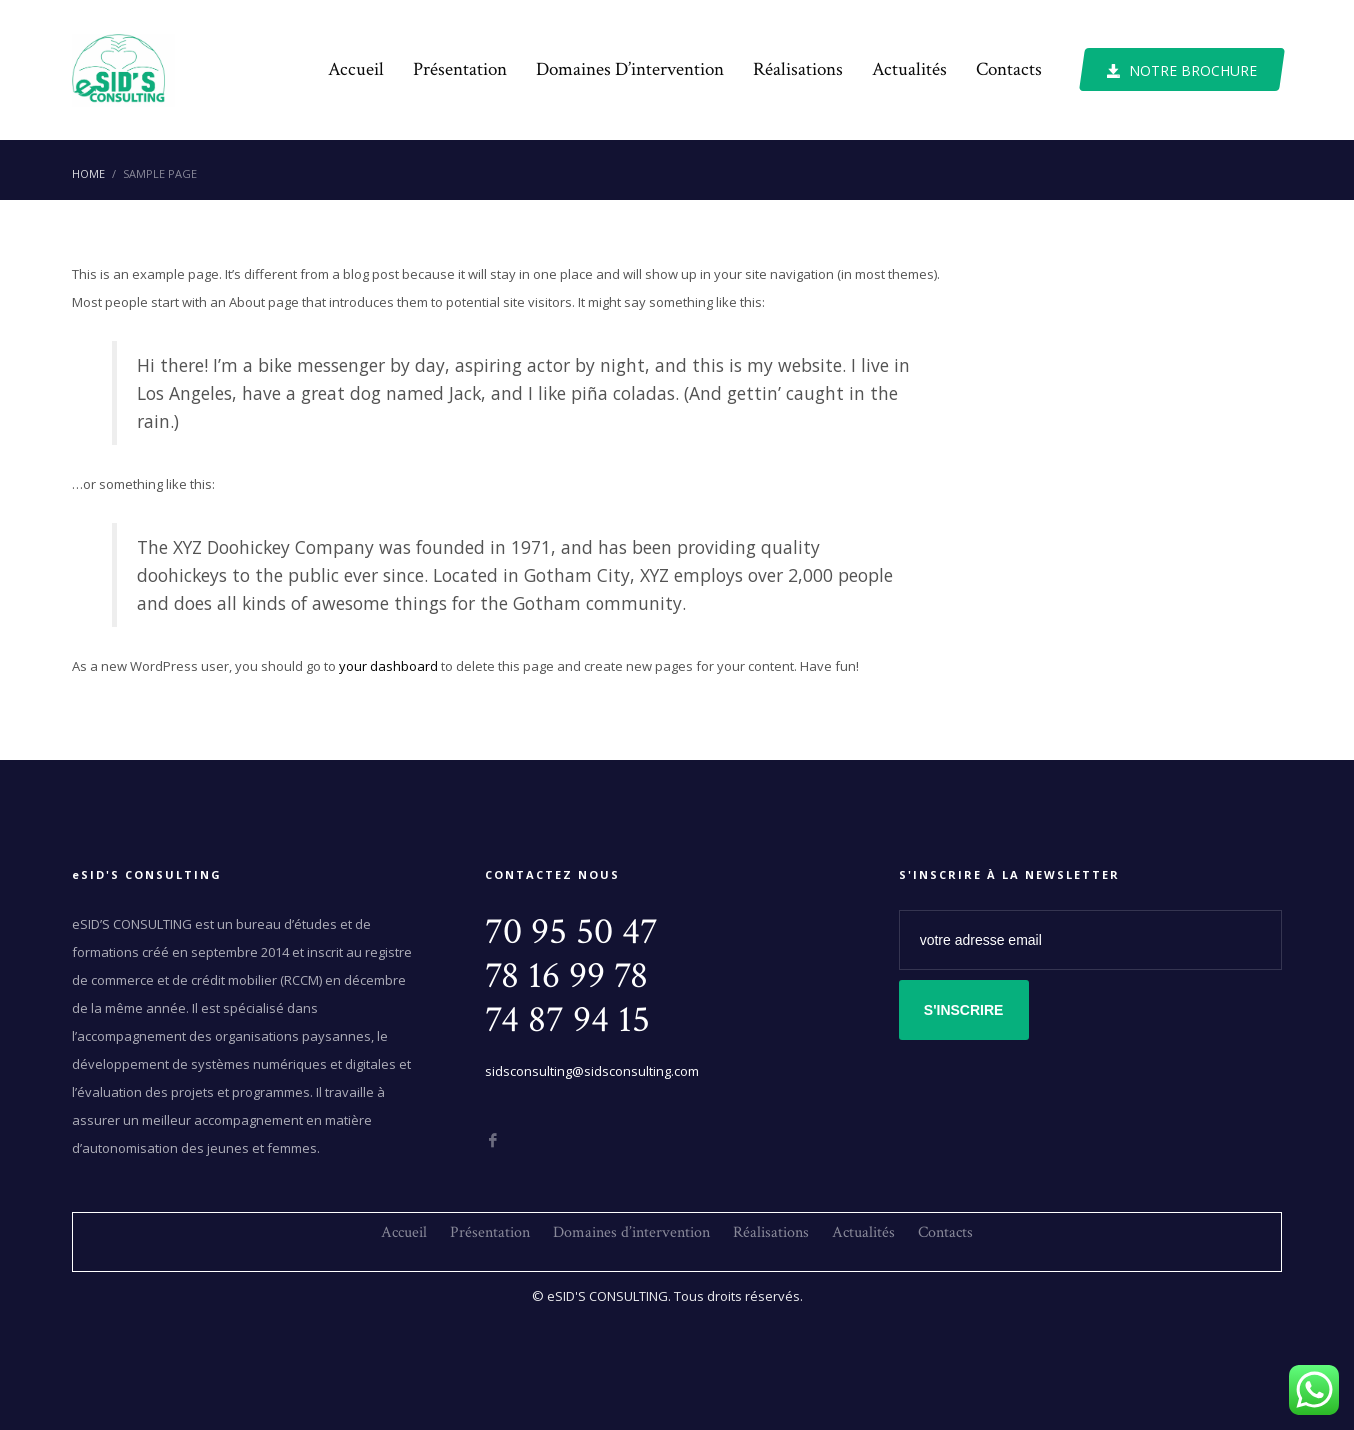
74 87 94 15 (567, 1019)
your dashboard (388, 666)
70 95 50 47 (571, 931)
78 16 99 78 (566, 975)
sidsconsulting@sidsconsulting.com (592, 1071)
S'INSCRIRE (964, 1010)
